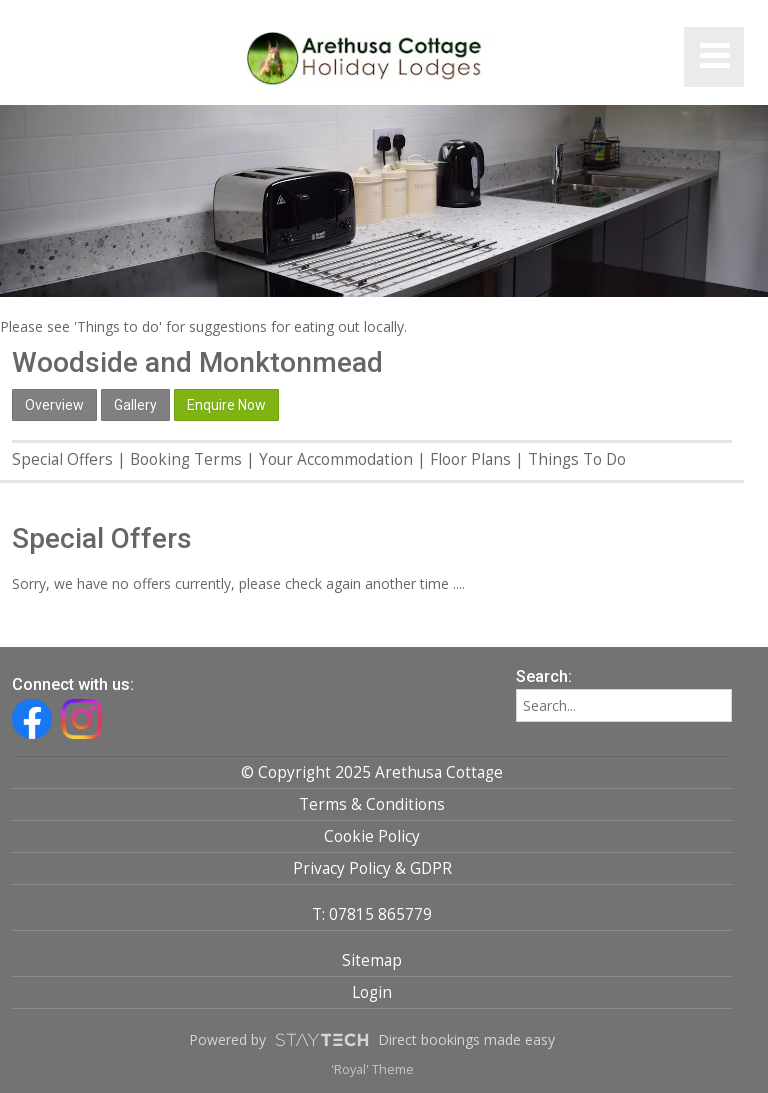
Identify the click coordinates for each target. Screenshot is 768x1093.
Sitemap (372, 960)
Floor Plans (470, 459)
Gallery (135, 405)
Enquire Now (226, 405)
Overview (54, 405)
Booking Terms (186, 459)
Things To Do (577, 459)
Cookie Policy (372, 836)
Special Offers (62, 459)
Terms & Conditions (372, 804)
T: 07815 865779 (372, 914)
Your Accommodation (336, 459)
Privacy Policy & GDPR (372, 868)
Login (372, 992)
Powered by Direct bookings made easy (372, 1040)
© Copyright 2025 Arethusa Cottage (372, 772)
